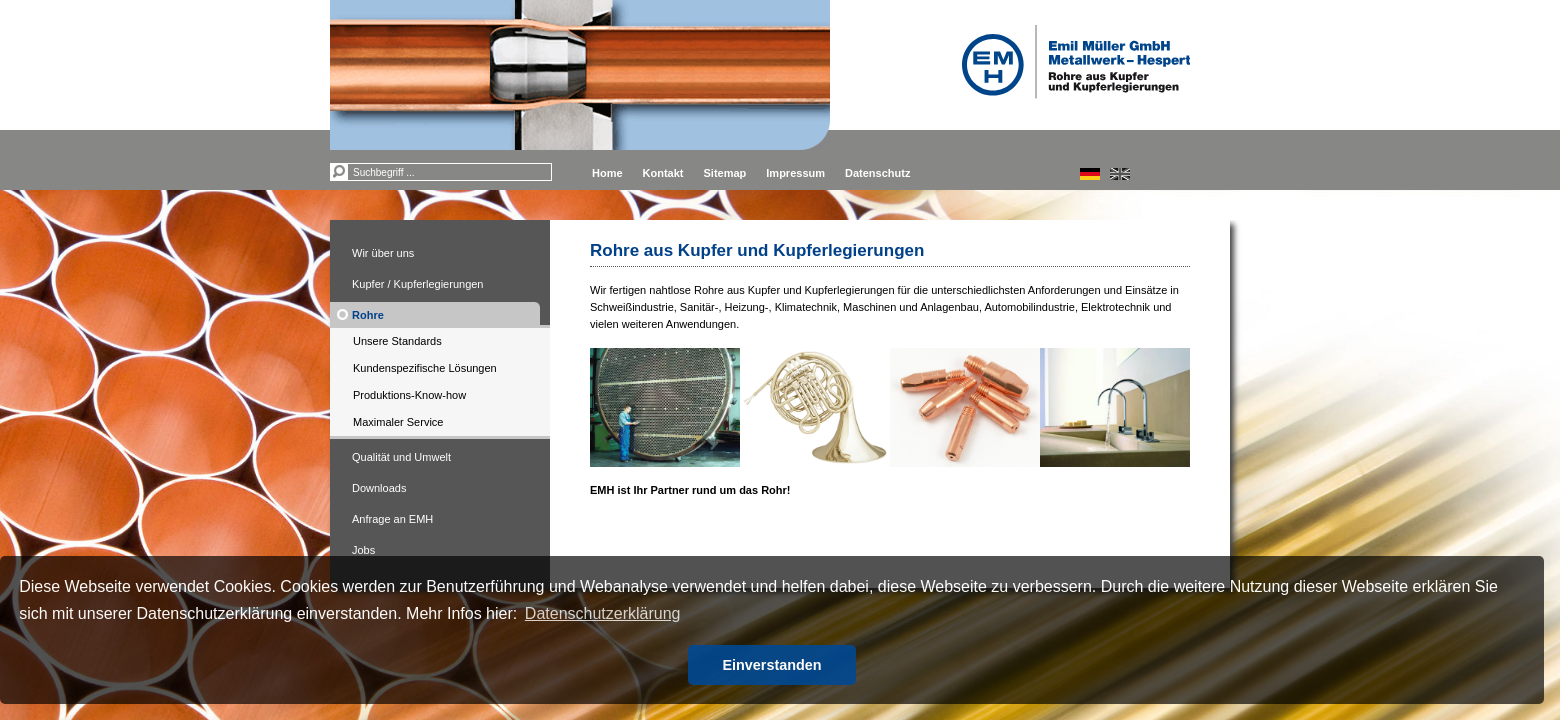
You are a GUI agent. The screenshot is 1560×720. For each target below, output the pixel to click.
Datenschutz (877, 173)
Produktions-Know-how (409, 395)
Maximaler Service (398, 422)
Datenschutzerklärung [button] (603, 613)
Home (607, 173)
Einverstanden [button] (771, 665)
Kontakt (663, 173)
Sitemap (725, 173)
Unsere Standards (397, 341)
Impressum (795, 173)
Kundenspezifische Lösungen (425, 368)
